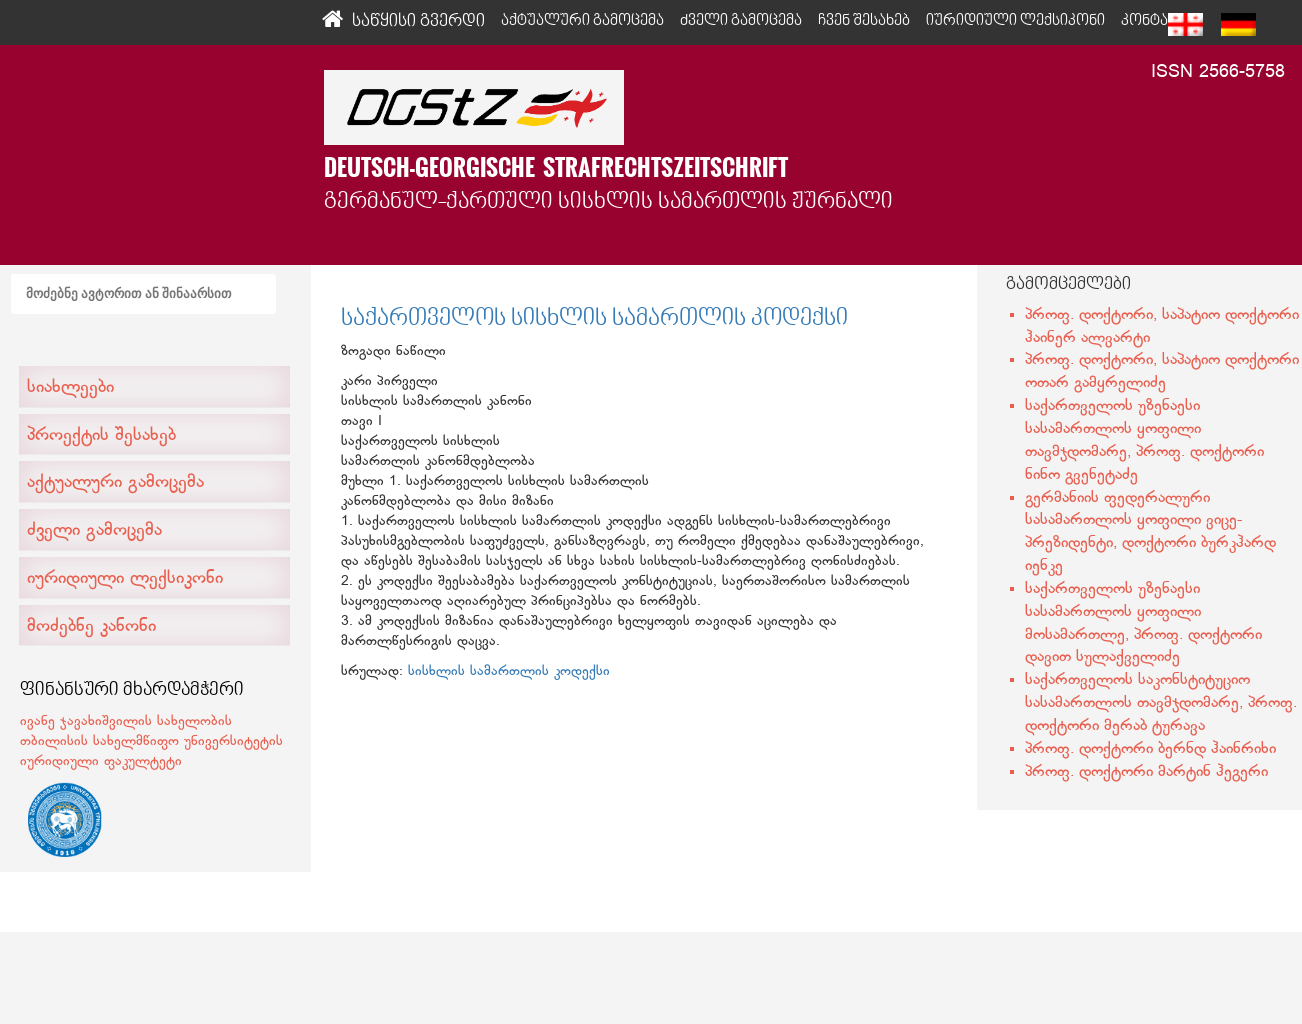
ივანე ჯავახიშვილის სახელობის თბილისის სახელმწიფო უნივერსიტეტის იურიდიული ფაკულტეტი (151, 741)
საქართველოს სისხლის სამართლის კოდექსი (594, 319)
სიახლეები (70, 388)
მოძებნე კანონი (91, 627)
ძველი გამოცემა (94, 531)
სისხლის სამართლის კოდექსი (509, 671)
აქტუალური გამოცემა (115, 483)
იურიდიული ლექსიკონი (125, 579)
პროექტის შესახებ (101, 436)
